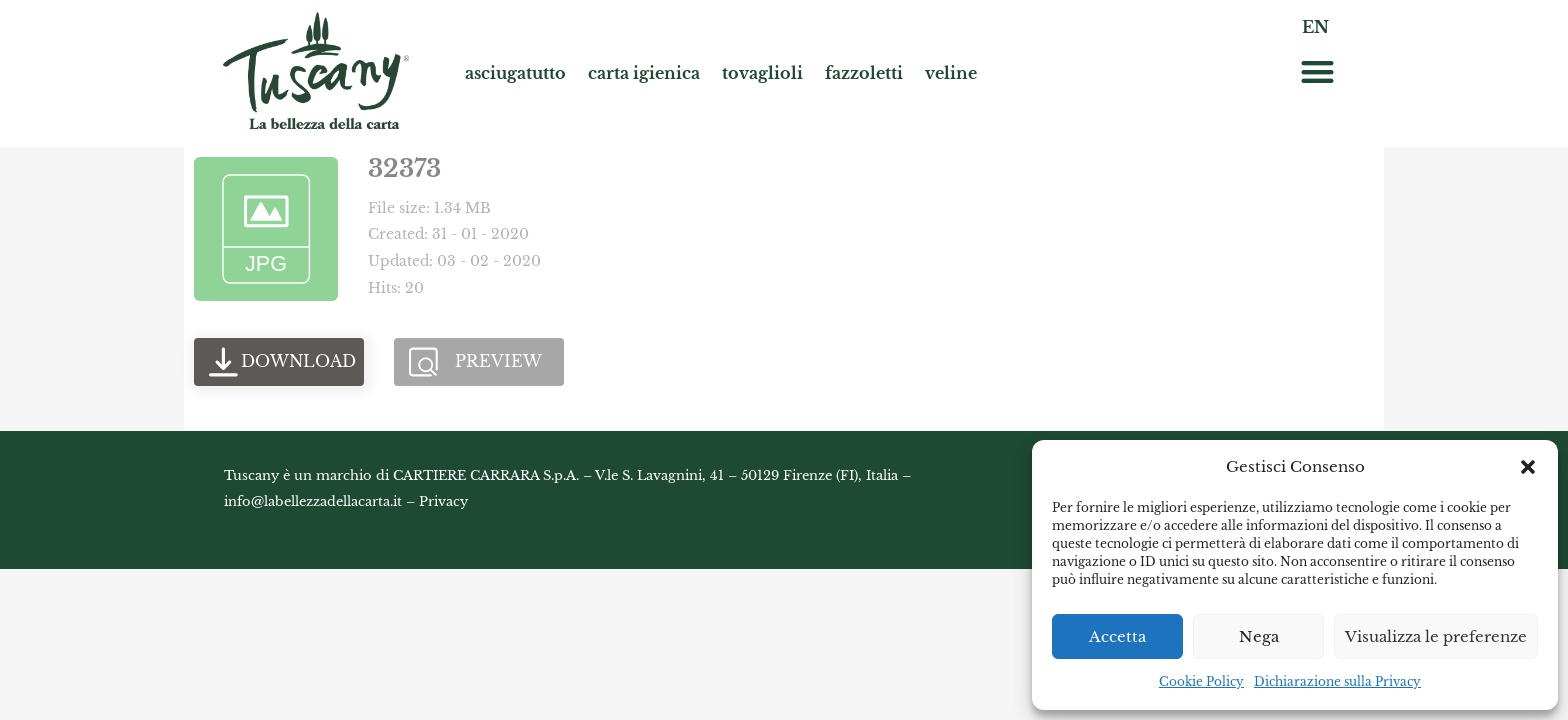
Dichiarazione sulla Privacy (1337, 681)
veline (951, 73)
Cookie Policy (1201, 681)
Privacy (443, 501)
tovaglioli (762, 73)
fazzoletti (864, 73)
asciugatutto (515, 73)
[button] (1528, 467)
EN (1315, 27)
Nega (1259, 636)
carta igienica (644, 73)
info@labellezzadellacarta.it (313, 501)
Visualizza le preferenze (1436, 636)
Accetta (1117, 636)
